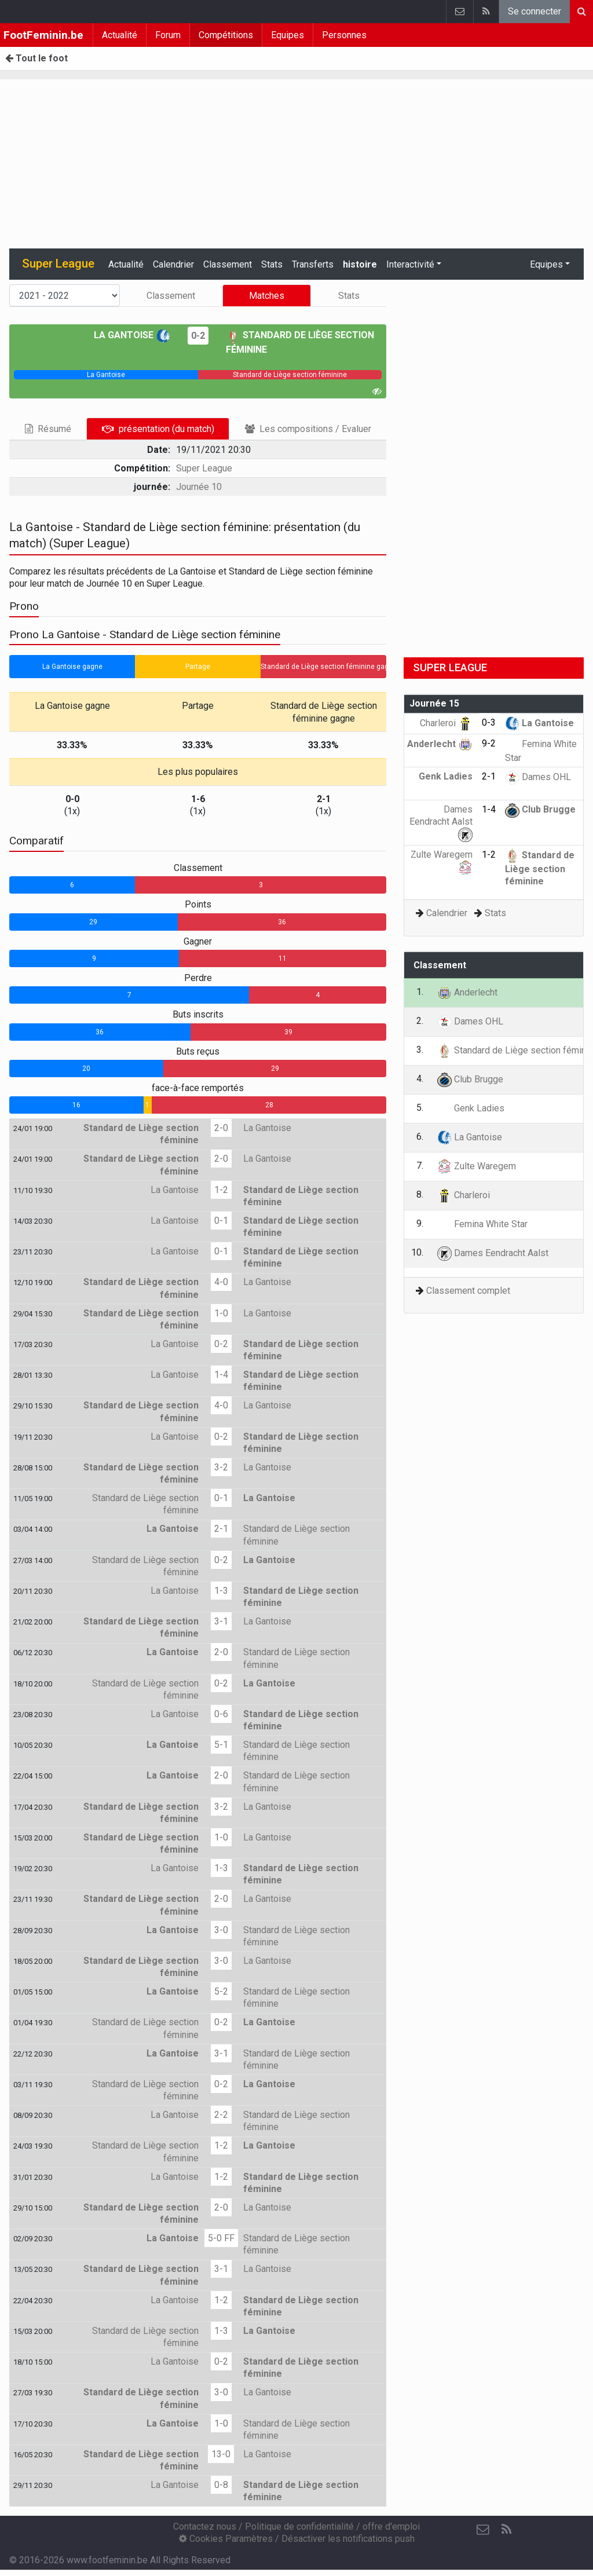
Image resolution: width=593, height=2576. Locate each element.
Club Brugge (540, 809)
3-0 (221, 1929)
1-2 (221, 1189)
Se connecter (534, 11)
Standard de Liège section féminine (539, 868)
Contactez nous (204, 2526)
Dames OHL (538, 776)
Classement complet (468, 1290)
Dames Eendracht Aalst (441, 822)
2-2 (221, 2114)
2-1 (221, 1528)
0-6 (221, 1713)
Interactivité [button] (410, 264)
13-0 (220, 2454)
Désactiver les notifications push (348, 2538)
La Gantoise (132, 335)
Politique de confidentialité (299, 2526)
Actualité (119, 35)
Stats (272, 264)
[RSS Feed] (506, 2529)
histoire (360, 264)
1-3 (221, 1590)
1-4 (221, 1374)
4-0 (221, 1281)
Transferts (313, 264)
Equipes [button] (546, 264)
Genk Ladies (470, 1108)
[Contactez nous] (483, 2529)
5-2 (221, 1991)
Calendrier (173, 264)
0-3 (489, 722)
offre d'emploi (391, 2526)
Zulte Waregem (476, 1166)
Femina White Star (482, 1224)
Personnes (344, 35)
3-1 (221, 1621)
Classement (227, 264)
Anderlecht (440, 743)
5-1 (221, 1744)
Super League (204, 468)
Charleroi (446, 723)
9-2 (489, 743)
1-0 (221, 1313)
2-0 (221, 1127)
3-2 (221, 1467)
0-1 (221, 1220)
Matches (266, 295)
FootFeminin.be (43, 35)
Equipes (287, 35)
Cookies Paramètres (226, 2538)
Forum (168, 35)
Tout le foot (36, 58)
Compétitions (226, 35)
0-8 (221, 2484)
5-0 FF (221, 2238)
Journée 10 (199, 486)
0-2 (198, 335)
